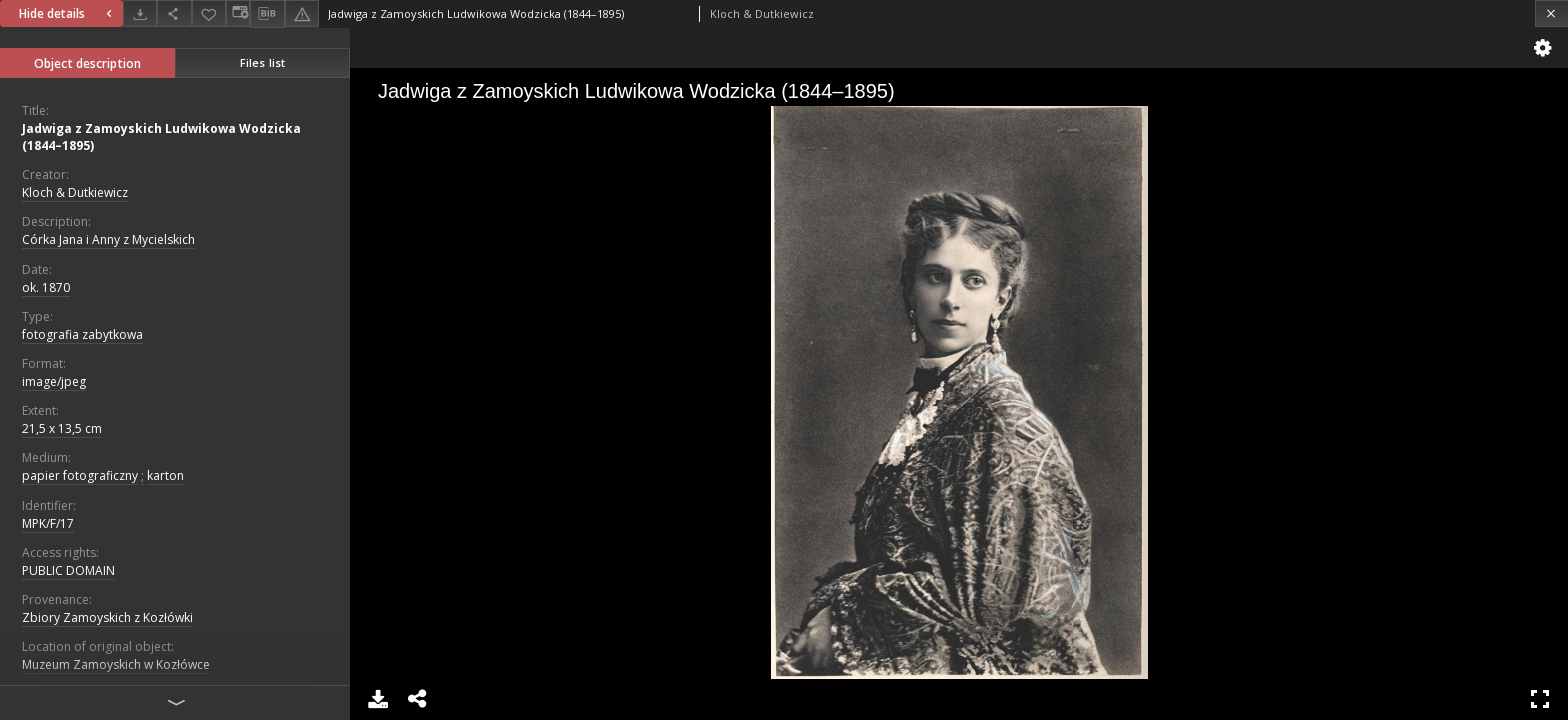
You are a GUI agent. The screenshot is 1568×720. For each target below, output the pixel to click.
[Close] (1551, 13)
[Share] (174, 13)
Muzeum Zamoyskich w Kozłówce (116, 664)
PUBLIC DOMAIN (68, 570)
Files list (262, 62)
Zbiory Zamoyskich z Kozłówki (107, 617)
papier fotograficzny (80, 475)
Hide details (68, 13)
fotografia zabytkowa (82, 334)
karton (165, 475)
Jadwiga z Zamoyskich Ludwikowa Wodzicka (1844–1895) (161, 137)
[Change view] (238, 13)
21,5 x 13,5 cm (62, 428)
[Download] (140, 13)
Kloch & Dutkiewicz (75, 192)
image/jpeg (54, 381)
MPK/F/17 (48, 523)
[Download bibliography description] (267, 14)
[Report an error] (302, 13)
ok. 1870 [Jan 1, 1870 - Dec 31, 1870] (46, 287)
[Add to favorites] (209, 13)
